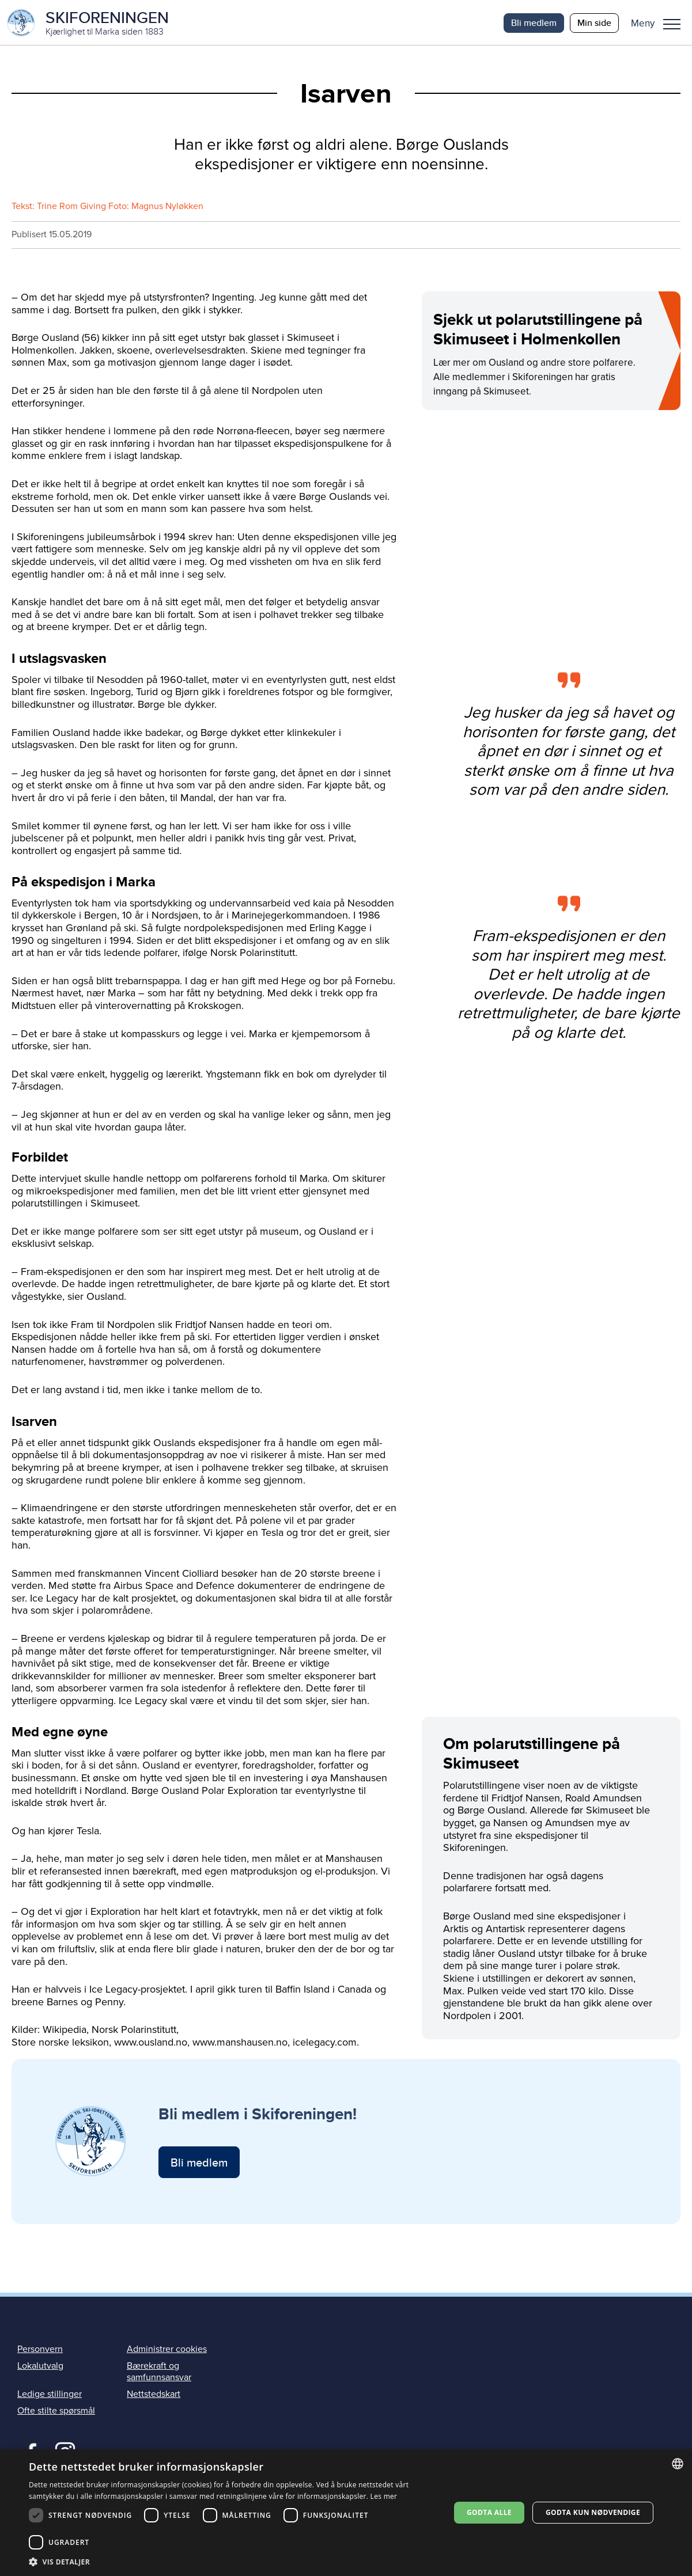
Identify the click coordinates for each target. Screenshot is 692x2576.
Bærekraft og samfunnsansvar (159, 2373)
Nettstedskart (153, 2395)
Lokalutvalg (40, 2367)
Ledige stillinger (49, 2395)
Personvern (40, 2350)
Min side (594, 22)
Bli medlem (534, 22)
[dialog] (346, 2512)
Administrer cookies (167, 2350)
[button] (660, 23)
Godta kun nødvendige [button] (593, 2512)
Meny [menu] (671, 24)
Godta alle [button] (489, 2512)
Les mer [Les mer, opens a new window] (384, 2496)
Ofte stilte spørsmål (56, 2412)
